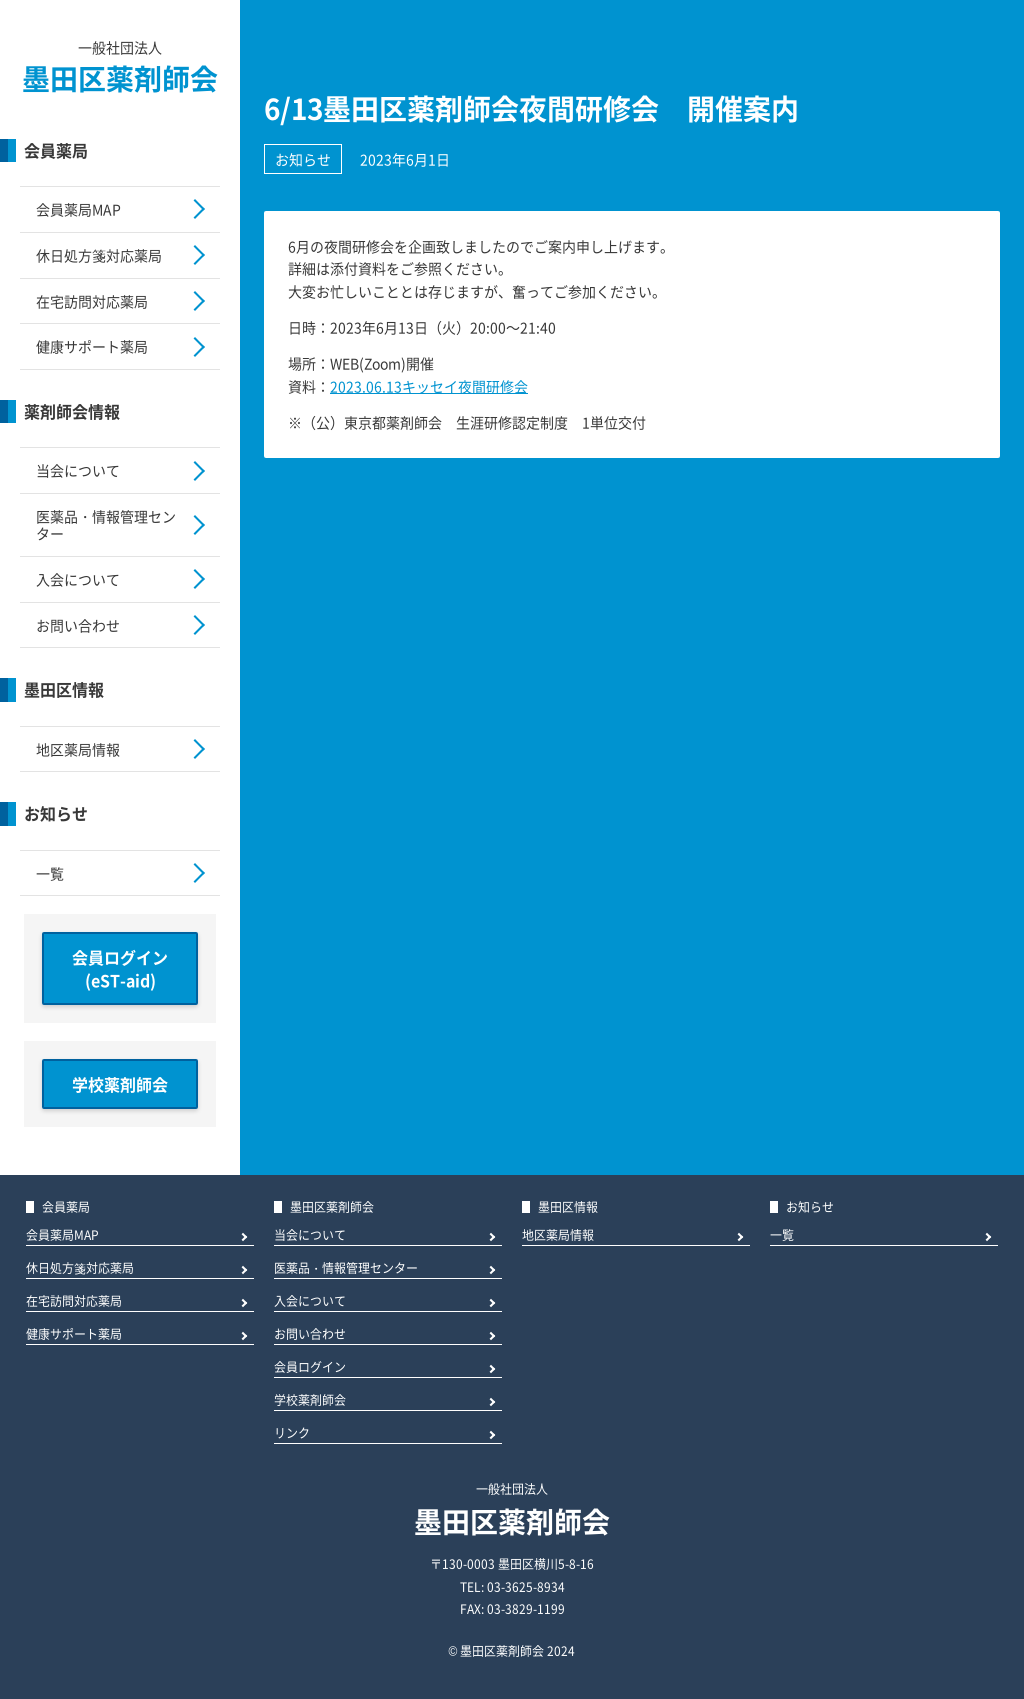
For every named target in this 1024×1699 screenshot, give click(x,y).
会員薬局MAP (78, 209)
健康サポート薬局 (92, 346)
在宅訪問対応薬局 (92, 301)
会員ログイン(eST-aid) (120, 968)
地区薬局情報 (78, 749)
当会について (78, 470)
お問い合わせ (78, 625)
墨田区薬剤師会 (120, 78)
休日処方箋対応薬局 (99, 255)
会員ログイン (310, 1368)
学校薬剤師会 (120, 1084)
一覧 (50, 873)
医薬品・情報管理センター (106, 524)
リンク (292, 1434)
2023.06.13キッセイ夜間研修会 (429, 386)
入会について (78, 579)
